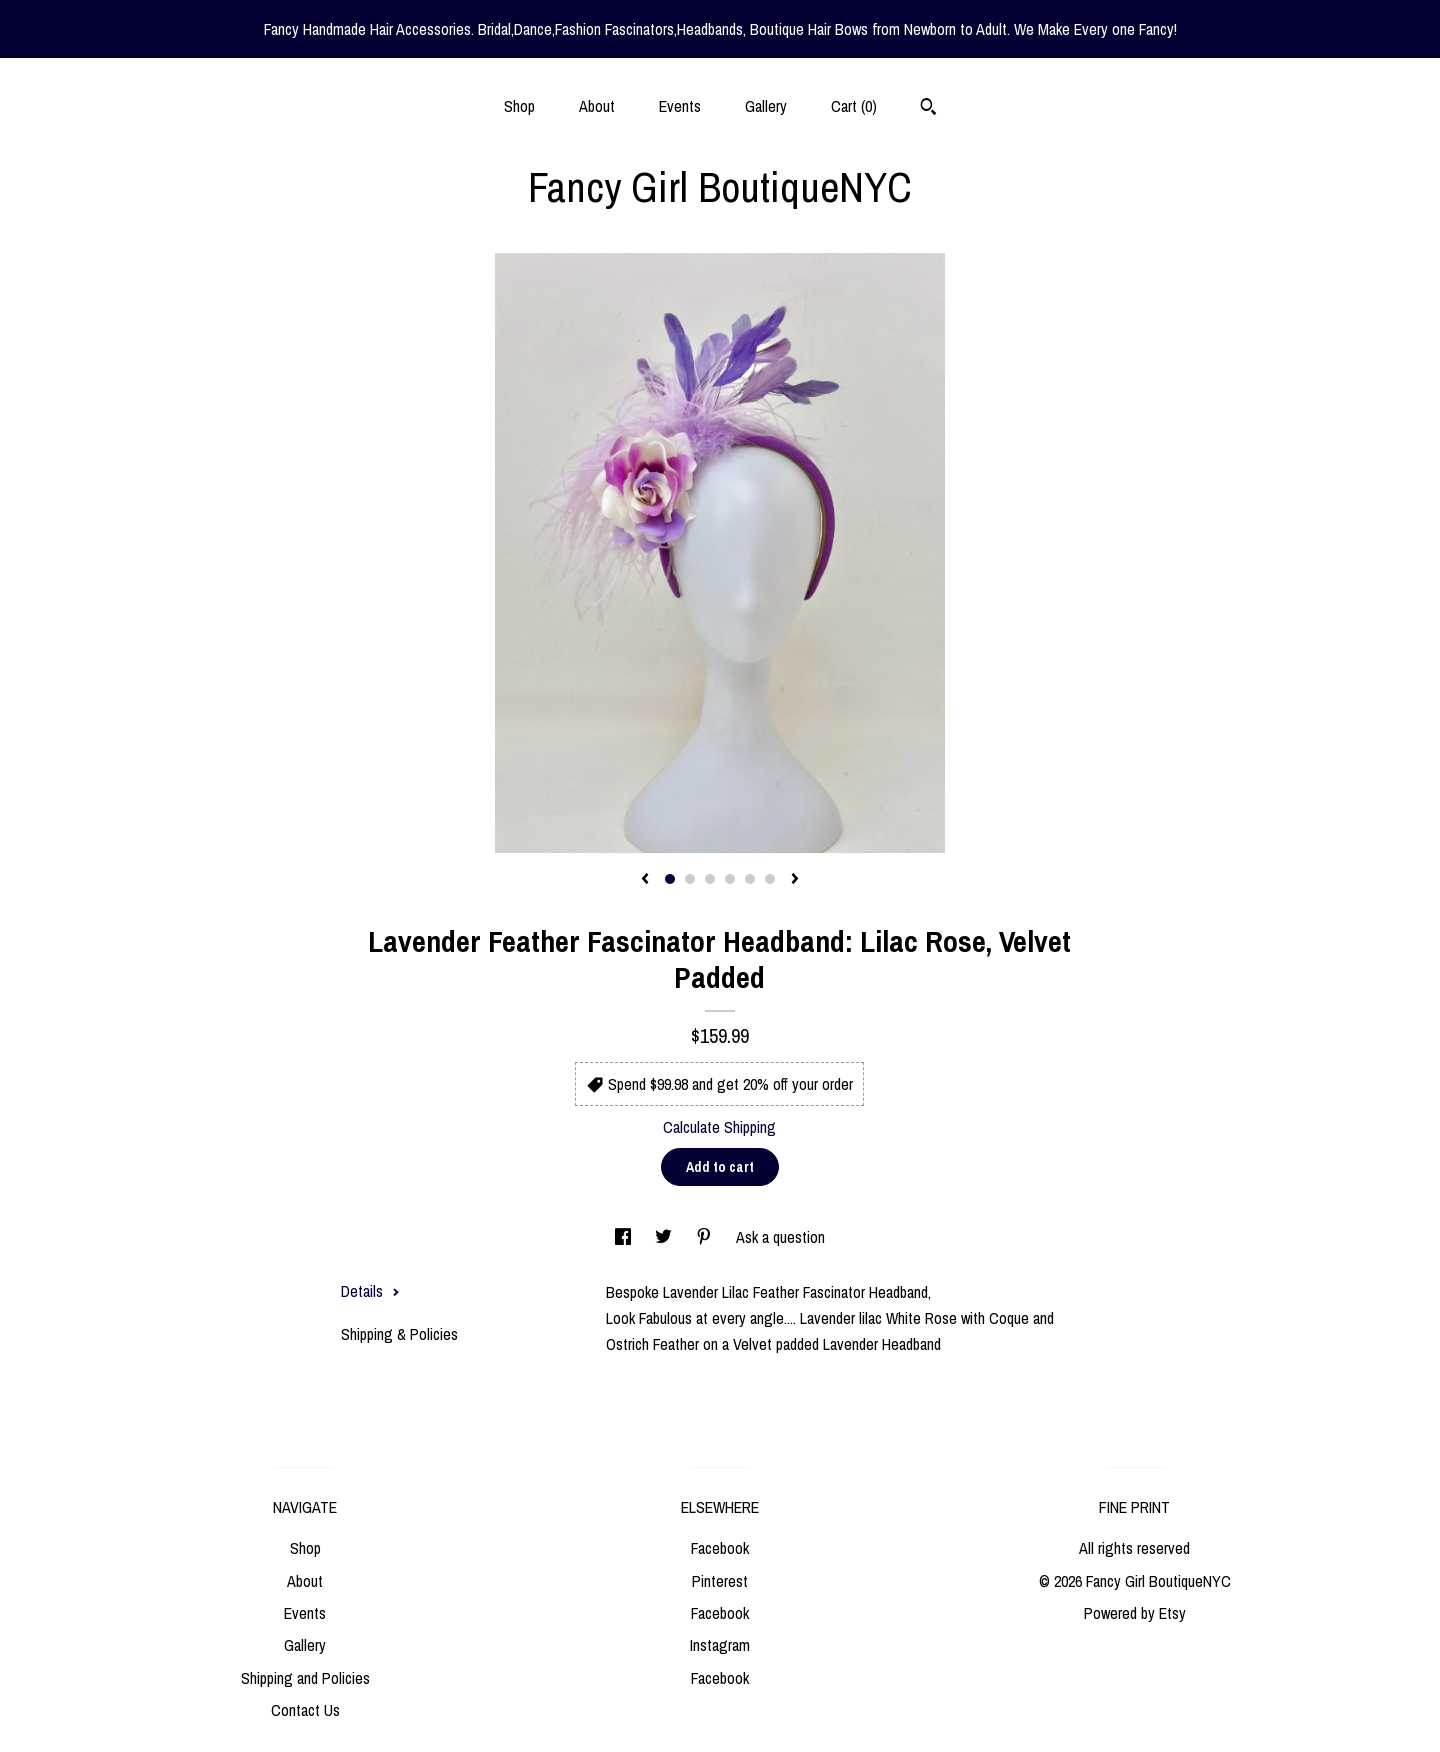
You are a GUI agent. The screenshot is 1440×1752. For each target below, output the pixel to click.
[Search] (928, 109)
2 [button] (690, 879)
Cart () (854, 106)
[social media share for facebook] (625, 1237)
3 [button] (710, 879)
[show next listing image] (795, 880)
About (597, 106)
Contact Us (305, 1710)
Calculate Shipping (719, 1127)
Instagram (720, 1645)
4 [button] (730, 879)
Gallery (766, 106)
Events (680, 106)
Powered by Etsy (1135, 1613)
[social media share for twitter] (665, 1237)
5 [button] (750, 879)
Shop (519, 106)
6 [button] (770, 879)
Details (370, 1291)
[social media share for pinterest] (706, 1237)
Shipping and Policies (305, 1678)
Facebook (720, 1548)
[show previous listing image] (645, 880)
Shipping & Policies (399, 1334)
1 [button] (670, 879)
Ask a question (780, 1237)
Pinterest (720, 1581)
